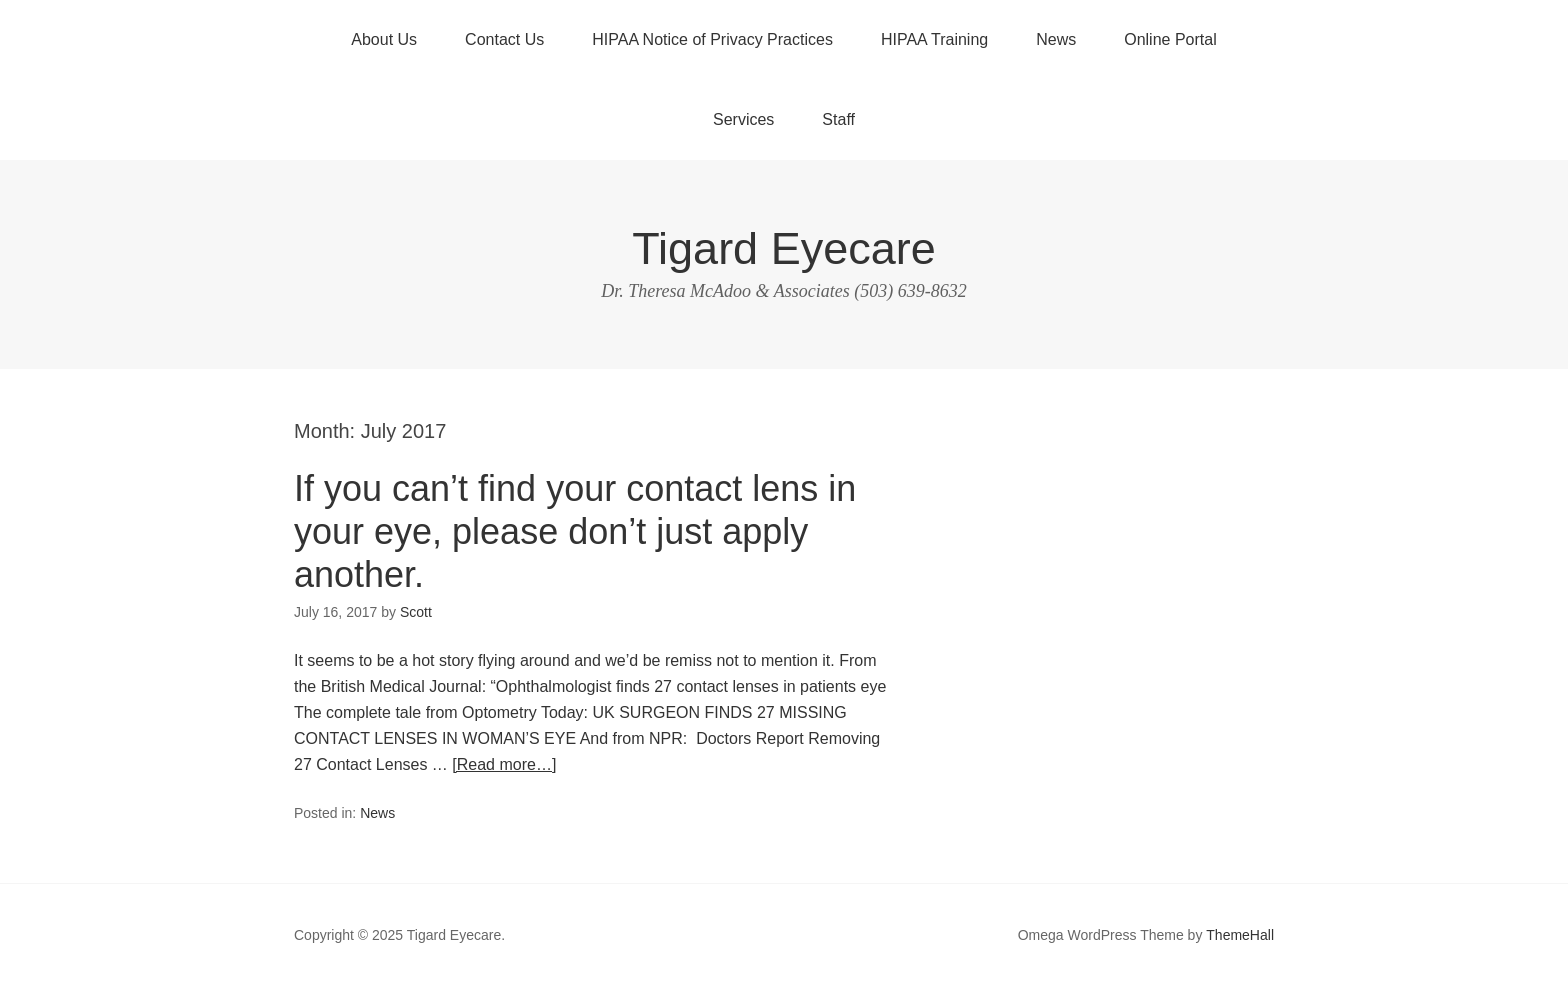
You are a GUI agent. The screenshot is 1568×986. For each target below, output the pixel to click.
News (1056, 39)
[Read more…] (504, 764)
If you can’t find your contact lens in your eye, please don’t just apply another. (575, 531)
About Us (384, 39)
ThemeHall (1240, 935)
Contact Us (504, 39)
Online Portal (1170, 39)
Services (743, 119)
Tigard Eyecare (783, 248)
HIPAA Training (934, 39)
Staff (838, 119)
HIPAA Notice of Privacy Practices (712, 39)
